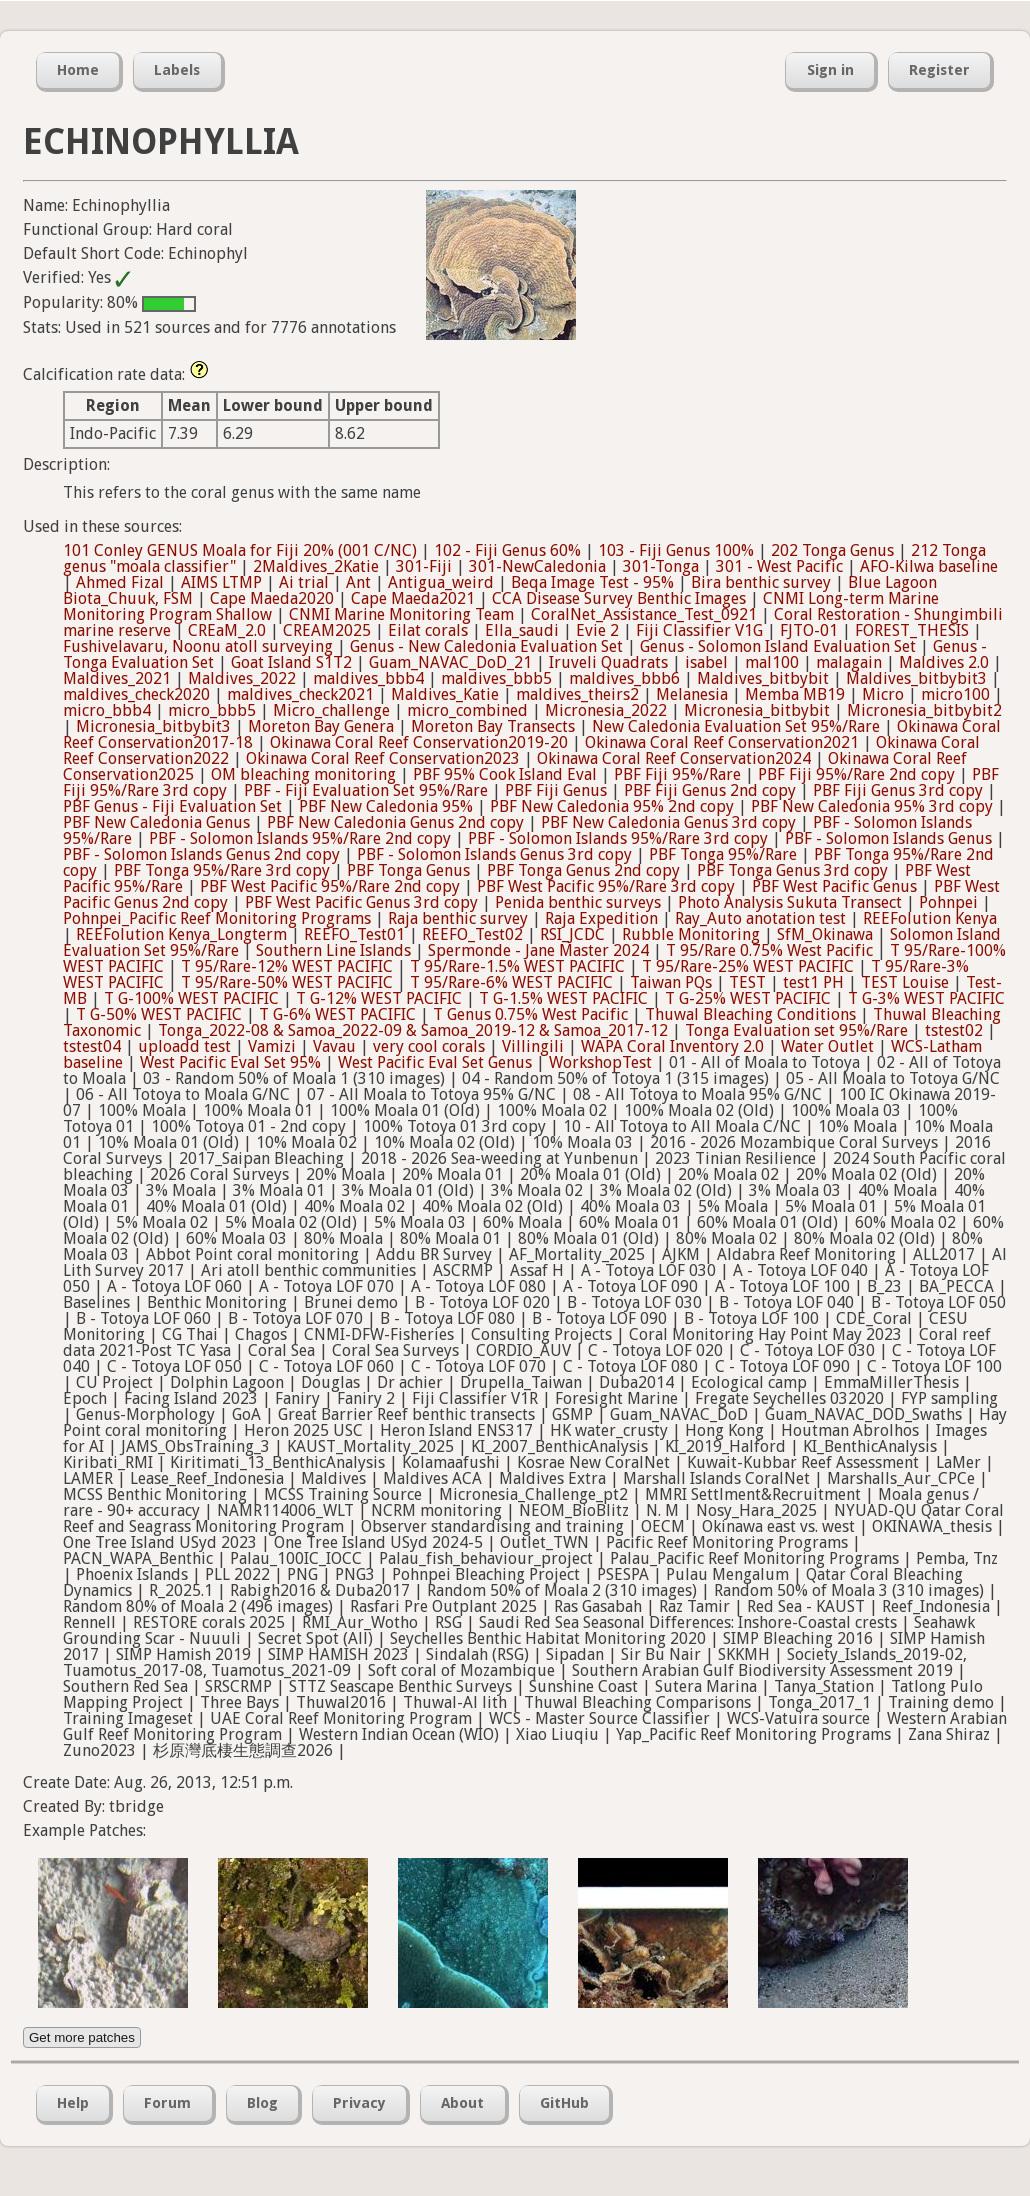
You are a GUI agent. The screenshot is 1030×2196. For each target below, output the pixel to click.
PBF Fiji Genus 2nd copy (710, 790)
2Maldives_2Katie (316, 566)
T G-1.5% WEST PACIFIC (563, 998)
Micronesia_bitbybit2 (924, 710)
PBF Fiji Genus (556, 790)
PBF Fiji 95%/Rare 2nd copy (856, 774)
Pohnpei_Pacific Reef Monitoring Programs (217, 918)
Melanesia (692, 694)
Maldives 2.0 (944, 662)
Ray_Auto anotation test (760, 918)
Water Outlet (827, 1046)
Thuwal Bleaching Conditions (750, 1014)
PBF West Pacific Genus (834, 886)
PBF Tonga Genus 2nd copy (583, 870)
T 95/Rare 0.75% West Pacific (769, 950)
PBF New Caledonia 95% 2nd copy (612, 806)
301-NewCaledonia (537, 566)
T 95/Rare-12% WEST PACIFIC (287, 966)
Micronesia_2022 (606, 710)
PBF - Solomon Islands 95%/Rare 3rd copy (618, 838)
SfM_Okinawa (825, 934)
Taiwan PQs (671, 982)
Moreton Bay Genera (321, 726)
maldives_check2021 (300, 694)
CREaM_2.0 (227, 630)
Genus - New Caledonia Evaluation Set (486, 646)
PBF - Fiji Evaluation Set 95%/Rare (366, 790)
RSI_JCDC (572, 934)
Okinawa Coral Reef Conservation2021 (722, 742)
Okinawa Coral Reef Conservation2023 (383, 758)
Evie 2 (597, 630)
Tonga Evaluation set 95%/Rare (796, 1030)
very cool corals (429, 1046)
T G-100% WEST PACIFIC (191, 998)
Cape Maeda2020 (272, 598)
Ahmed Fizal (120, 582)
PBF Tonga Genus (408, 870)
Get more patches (82, 2037)
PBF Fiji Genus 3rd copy (898, 790)
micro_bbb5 (212, 710)
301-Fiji (424, 566)
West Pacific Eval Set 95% (230, 1062)
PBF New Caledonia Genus (156, 822)
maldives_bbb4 (368, 678)
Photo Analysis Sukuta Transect (790, 902)
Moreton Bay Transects (493, 726)
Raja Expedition (601, 918)
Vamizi (272, 1046)
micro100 (955, 694)
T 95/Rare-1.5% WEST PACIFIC (517, 966)
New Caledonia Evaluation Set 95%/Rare (736, 726)
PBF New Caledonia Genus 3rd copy (668, 822)
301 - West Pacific (779, 566)
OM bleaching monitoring (303, 774)
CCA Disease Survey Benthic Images (619, 598)
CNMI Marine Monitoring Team (401, 614)
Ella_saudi (522, 630)
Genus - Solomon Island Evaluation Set (778, 646)
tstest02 (954, 1030)
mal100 (772, 662)
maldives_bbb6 (624, 678)
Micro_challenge (331, 710)
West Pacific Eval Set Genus (435, 1062)
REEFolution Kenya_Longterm (181, 934)
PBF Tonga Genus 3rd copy (792, 870)
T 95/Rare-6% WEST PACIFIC (511, 982)
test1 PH (813, 982)
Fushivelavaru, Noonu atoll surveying (198, 646)
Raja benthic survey (458, 918)
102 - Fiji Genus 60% (507, 550)
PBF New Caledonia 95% (386, 806)
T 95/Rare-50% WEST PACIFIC (287, 982)
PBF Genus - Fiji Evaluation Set (172, 806)
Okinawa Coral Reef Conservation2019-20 (419, 742)
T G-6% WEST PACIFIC (337, 1014)
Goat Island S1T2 (291, 662)
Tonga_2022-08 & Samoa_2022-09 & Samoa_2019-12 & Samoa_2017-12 (413, 1030)
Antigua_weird (441, 582)
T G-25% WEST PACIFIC (748, 998)
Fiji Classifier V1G (699, 630)
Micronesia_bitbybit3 (153, 726)
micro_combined (467, 710)
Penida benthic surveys (578, 902)
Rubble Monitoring (691, 934)
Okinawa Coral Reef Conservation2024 (674, 758)
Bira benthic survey (761, 582)
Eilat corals (428, 630)
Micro (883, 694)
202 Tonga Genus (832, 550)
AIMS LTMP (221, 582)
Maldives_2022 (242, 678)
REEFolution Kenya (930, 918)
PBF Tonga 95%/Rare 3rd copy (222, 870)
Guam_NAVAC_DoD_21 (450, 662)
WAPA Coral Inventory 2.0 (672, 1046)
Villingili (533, 1046)
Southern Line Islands (333, 950)
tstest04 (92, 1046)
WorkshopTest (600, 1062)
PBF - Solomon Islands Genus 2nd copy (201, 854)
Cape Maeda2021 (413, 598)
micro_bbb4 (107, 710)
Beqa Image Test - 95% (592, 582)
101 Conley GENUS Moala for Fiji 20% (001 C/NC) (240, 550)
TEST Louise (905, 982)
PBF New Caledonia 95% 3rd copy (872, 806)
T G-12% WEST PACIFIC (379, 998)
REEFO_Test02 (472, 934)
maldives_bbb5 (496, 678)
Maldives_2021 (117, 678)
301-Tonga (661, 566)
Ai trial (304, 582)
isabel (706, 662)
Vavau (334, 1046)
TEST (747, 982)
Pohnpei (948, 902)
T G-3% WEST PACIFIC (926, 998)
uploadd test (184, 1046)
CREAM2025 (327, 630)
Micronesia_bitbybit (757, 710)
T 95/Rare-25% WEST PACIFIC (748, 966)
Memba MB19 (795, 694)
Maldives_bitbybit (763, 678)
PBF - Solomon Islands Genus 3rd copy (494, 854)
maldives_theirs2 (577, 694)
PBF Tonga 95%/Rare (723, 854)
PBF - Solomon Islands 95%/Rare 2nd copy (300, 838)
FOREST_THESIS (912, 630)
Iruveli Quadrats (608, 662)
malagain (849, 662)
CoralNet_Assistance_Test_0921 (644, 614)
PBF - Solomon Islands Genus (888, 838)
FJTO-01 (809, 630)
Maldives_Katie (445, 694)
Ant (358, 582)
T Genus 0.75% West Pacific (530, 1014)
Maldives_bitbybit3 (916, 678)
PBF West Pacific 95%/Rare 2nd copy (330, 886)
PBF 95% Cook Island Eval (505, 774)
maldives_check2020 (136, 694)
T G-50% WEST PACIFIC (159, 1014)
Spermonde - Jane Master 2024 (538, 950)
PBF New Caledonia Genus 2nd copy (395, 822)
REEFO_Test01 (354, 934)
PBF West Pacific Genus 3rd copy (361, 902)
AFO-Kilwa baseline (929, 566)
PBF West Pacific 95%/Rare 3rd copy (606, 886)
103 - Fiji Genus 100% (676, 550)
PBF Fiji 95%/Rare (677, 774)
